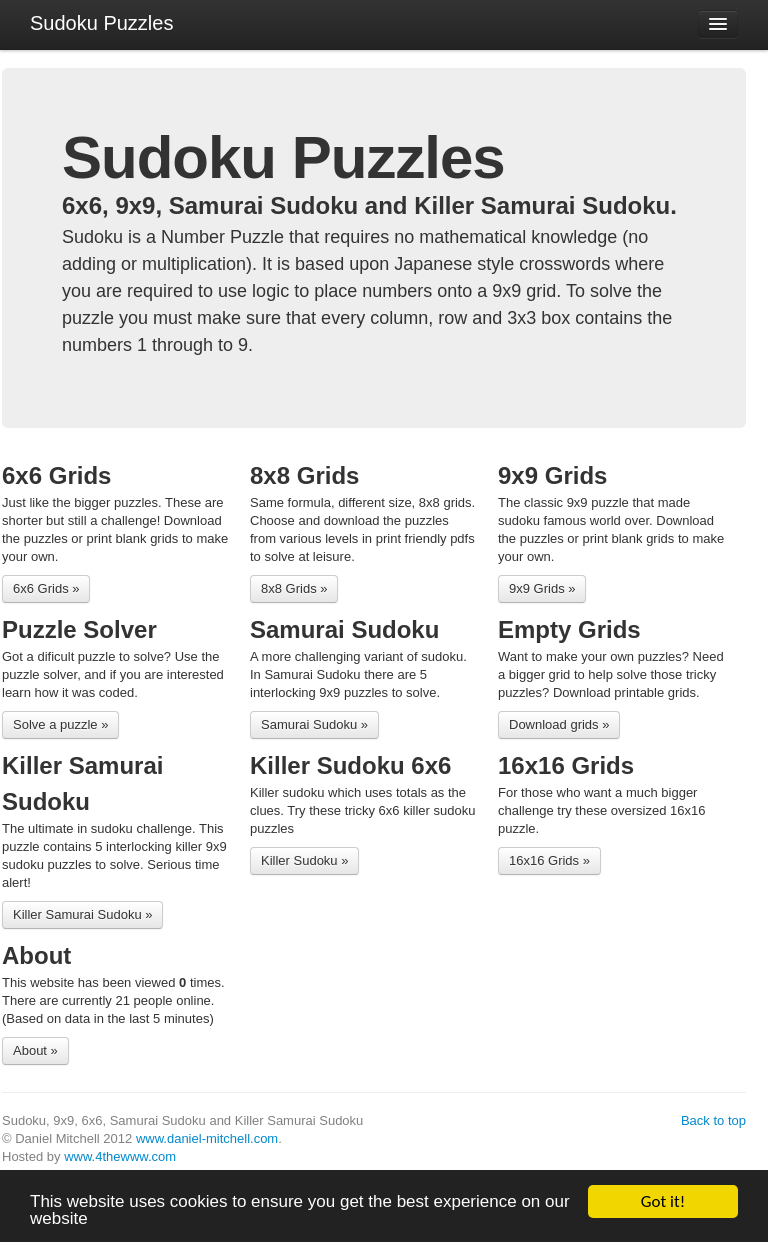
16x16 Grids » (549, 860)
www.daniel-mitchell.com (207, 1138)
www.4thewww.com (120, 1156)
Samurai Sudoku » (314, 724)
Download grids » (559, 724)
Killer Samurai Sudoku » (82, 914)
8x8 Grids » (294, 588)
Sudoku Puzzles (101, 23)
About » (35, 1050)
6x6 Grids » (46, 588)
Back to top (713, 1120)
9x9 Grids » (542, 588)
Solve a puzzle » (60, 724)
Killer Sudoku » (304, 860)
